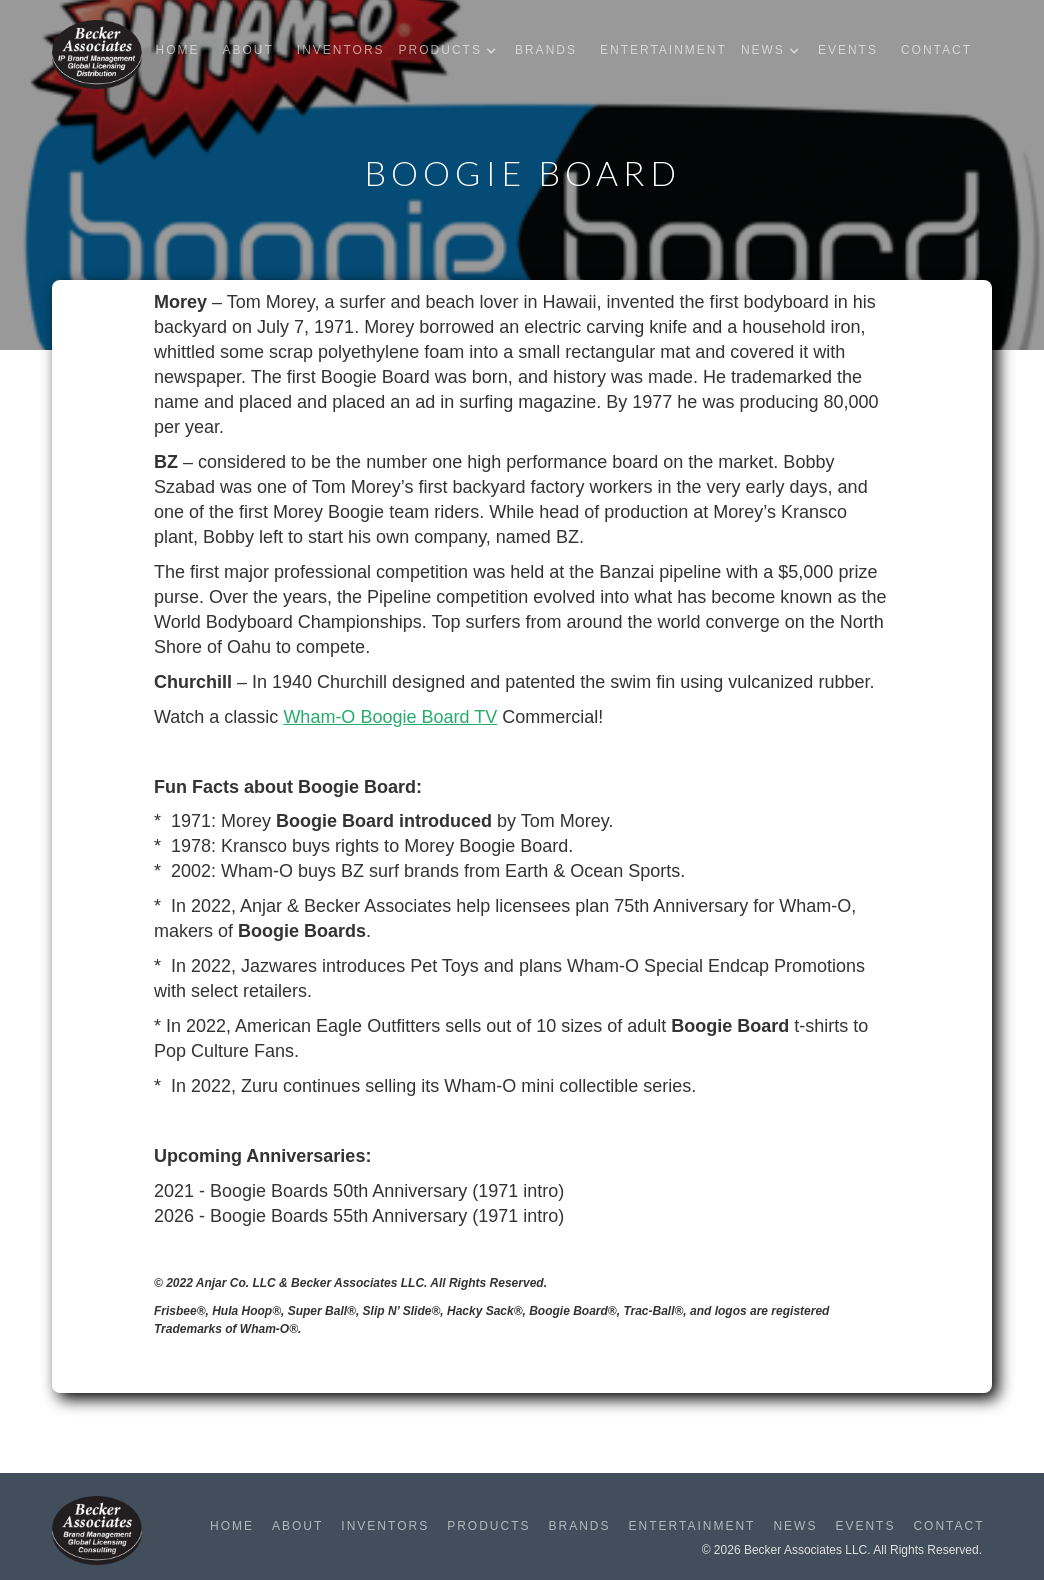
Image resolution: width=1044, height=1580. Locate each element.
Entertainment (663, 50)
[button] (452, 50)
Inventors (341, 50)
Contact (936, 50)
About (247, 50)
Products (488, 1526)
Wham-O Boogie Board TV (390, 717)
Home (177, 50)
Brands (546, 50)
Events (848, 50)
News (795, 1526)
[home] (97, 54)
